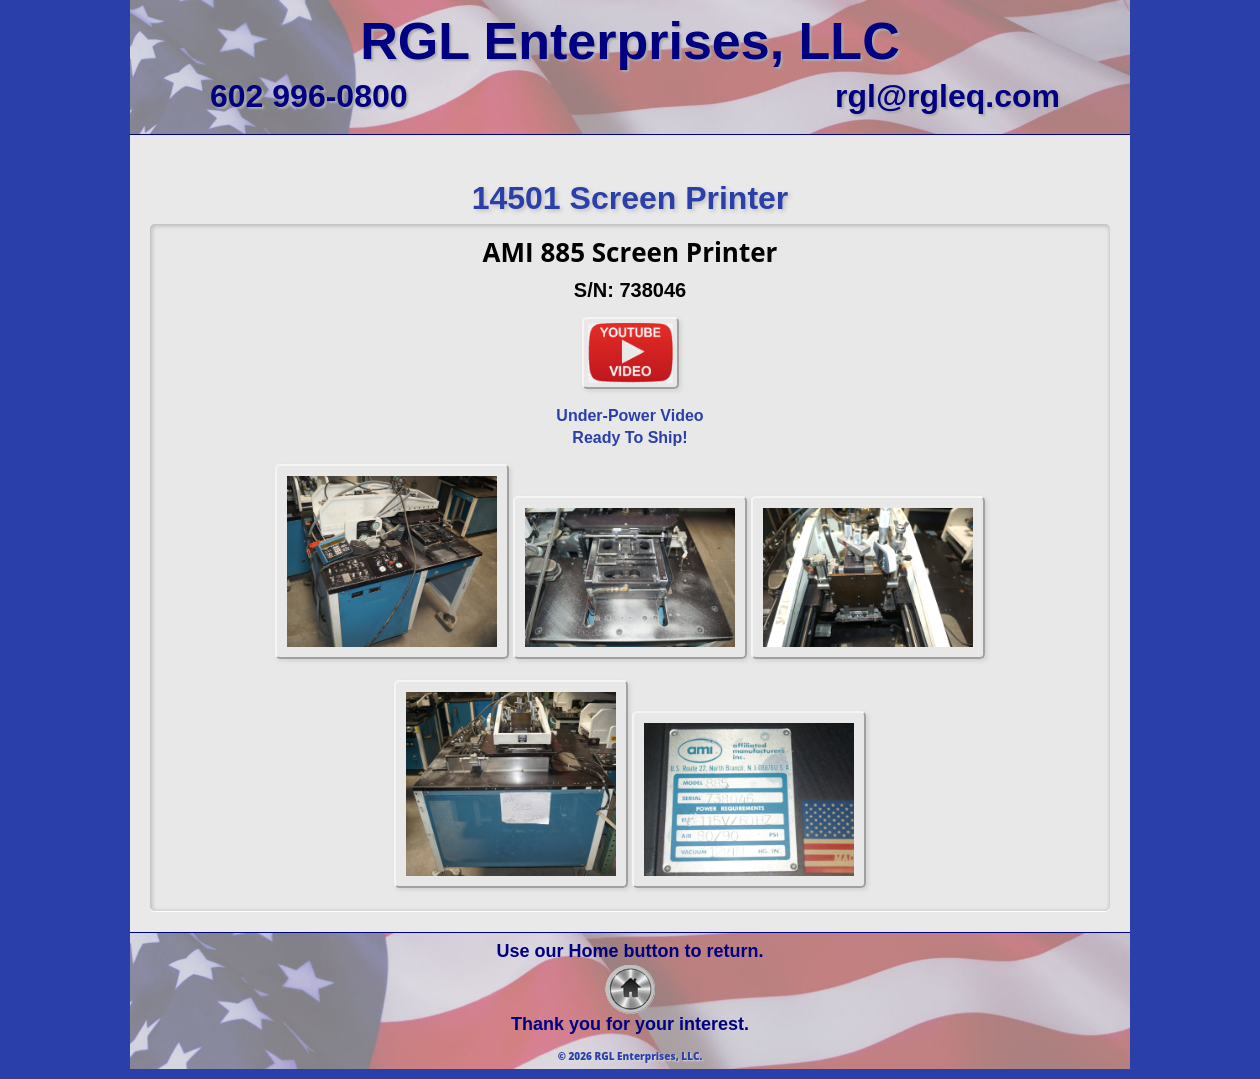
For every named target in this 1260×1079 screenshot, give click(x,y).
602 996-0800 (309, 96)
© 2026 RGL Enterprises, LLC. (630, 1056)
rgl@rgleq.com (947, 96)
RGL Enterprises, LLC (629, 41)
